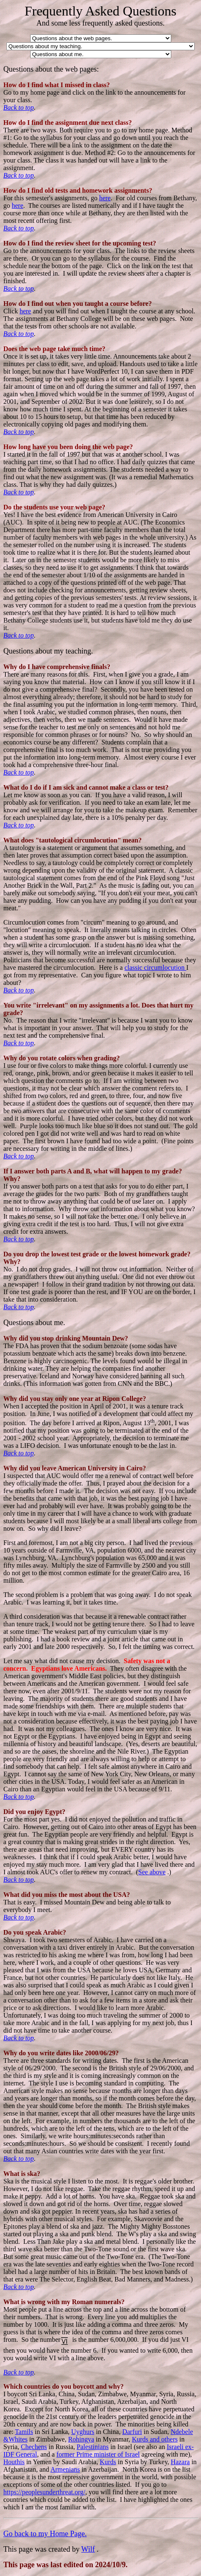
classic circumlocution (155, 967)
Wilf (88, 2549)
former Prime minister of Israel (98, 2454)
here (105, 198)
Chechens (34, 2446)
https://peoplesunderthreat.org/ (44, 2492)
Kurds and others (155, 2439)
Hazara (180, 2461)
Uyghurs (82, 2431)
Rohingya (81, 2439)
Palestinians (92, 2446)
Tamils (24, 2431)
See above (151, 1872)
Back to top (18, 107)
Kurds (108, 2461)
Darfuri (132, 2431)
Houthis (14, 2461)
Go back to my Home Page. (45, 2533)
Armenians (65, 2469)
